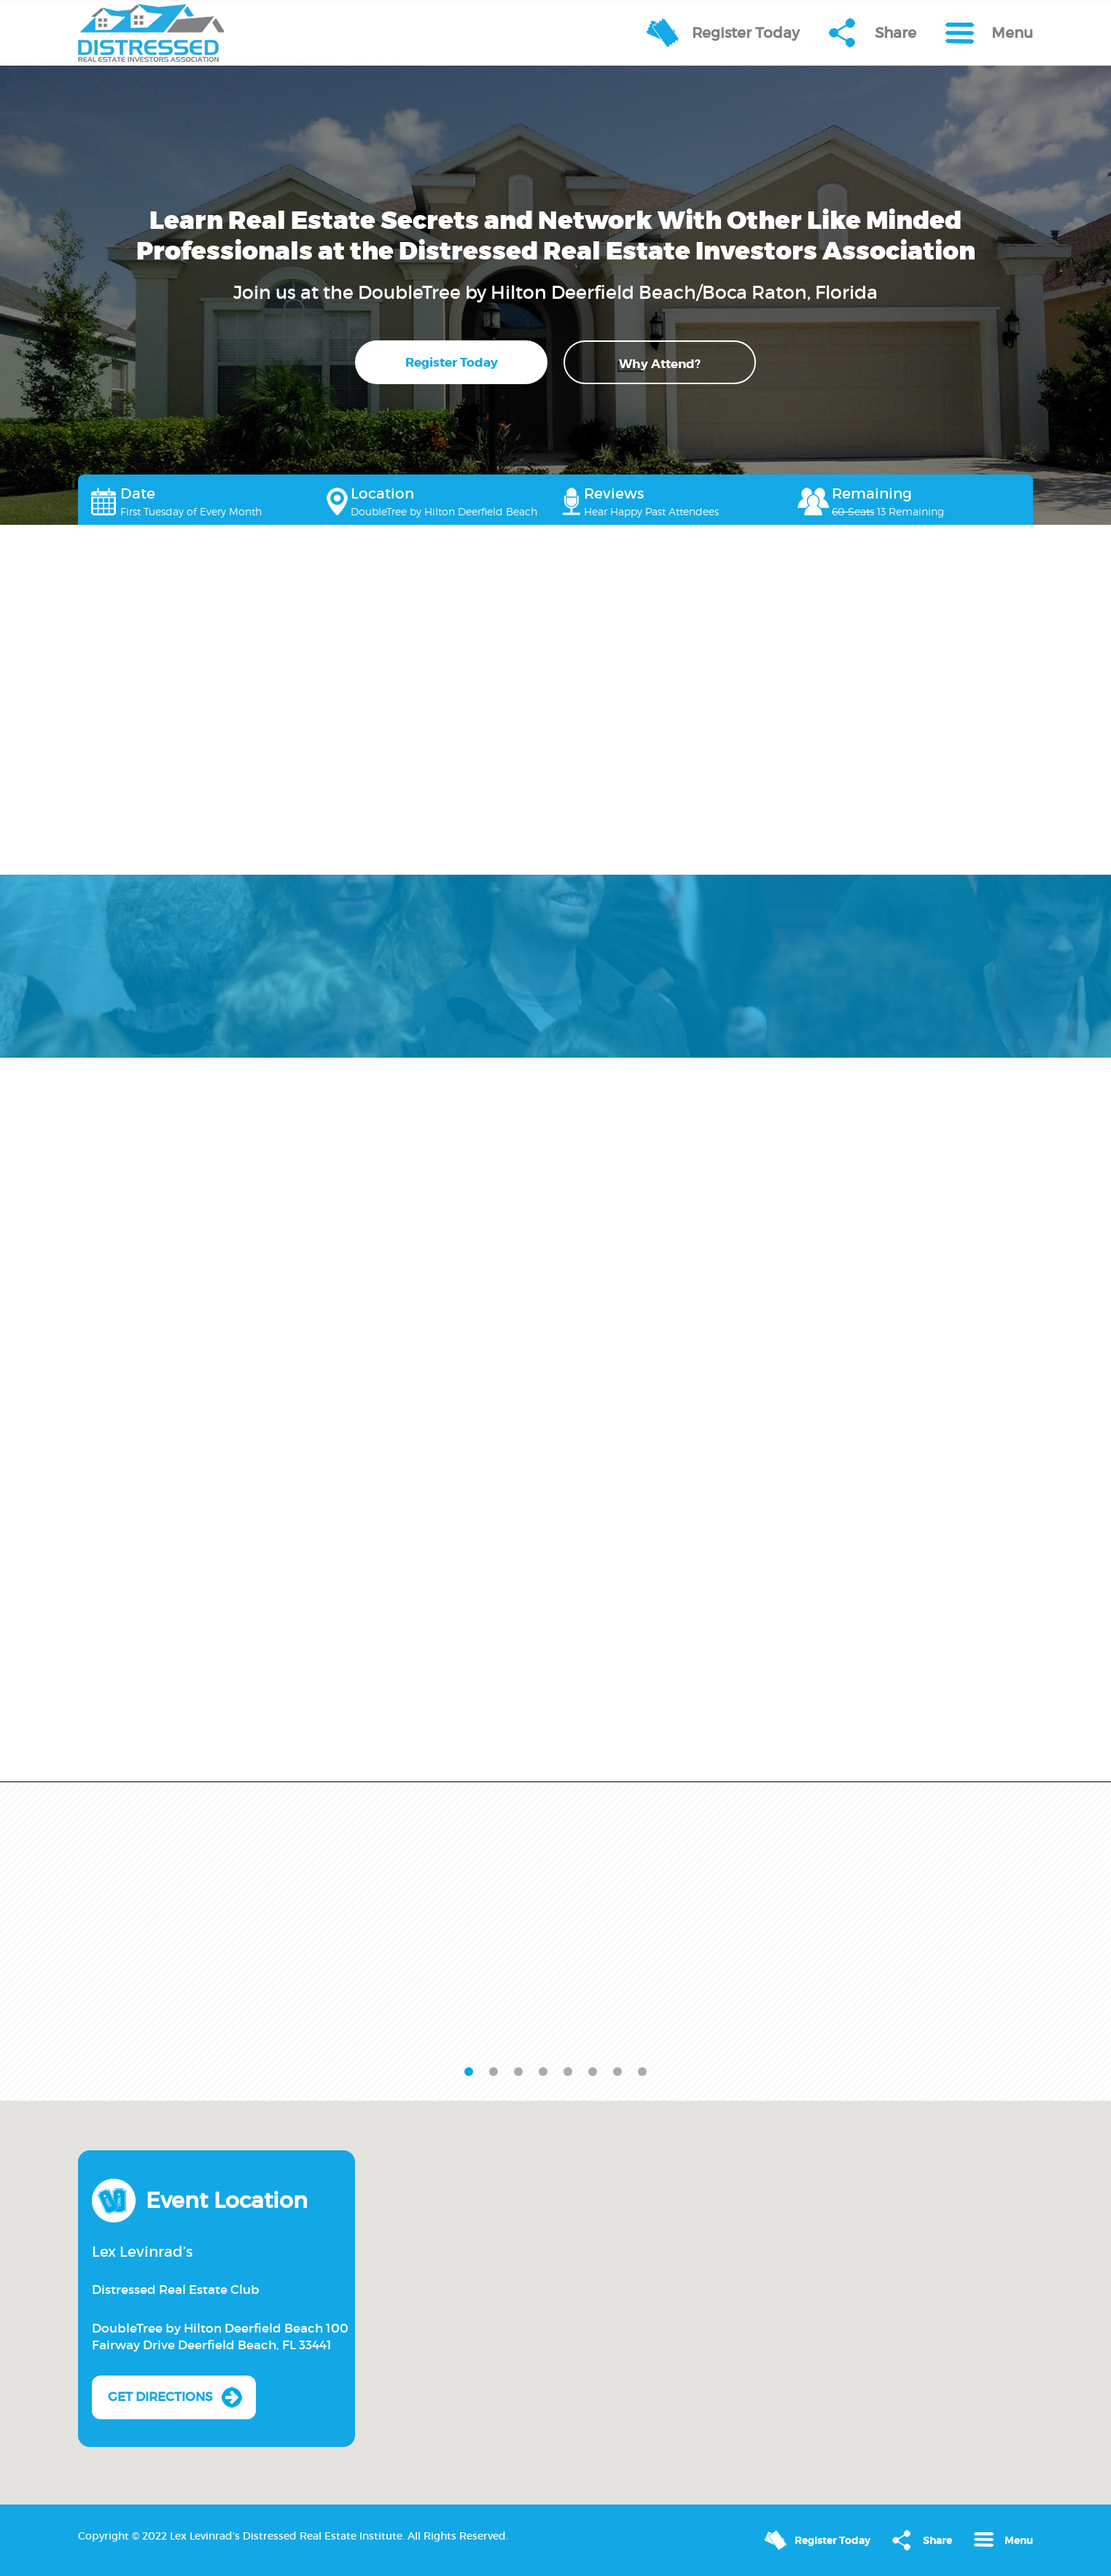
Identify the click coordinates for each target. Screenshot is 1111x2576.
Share (895, 33)
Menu (1012, 33)
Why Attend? (660, 364)
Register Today (746, 33)
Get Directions (160, 2397)
